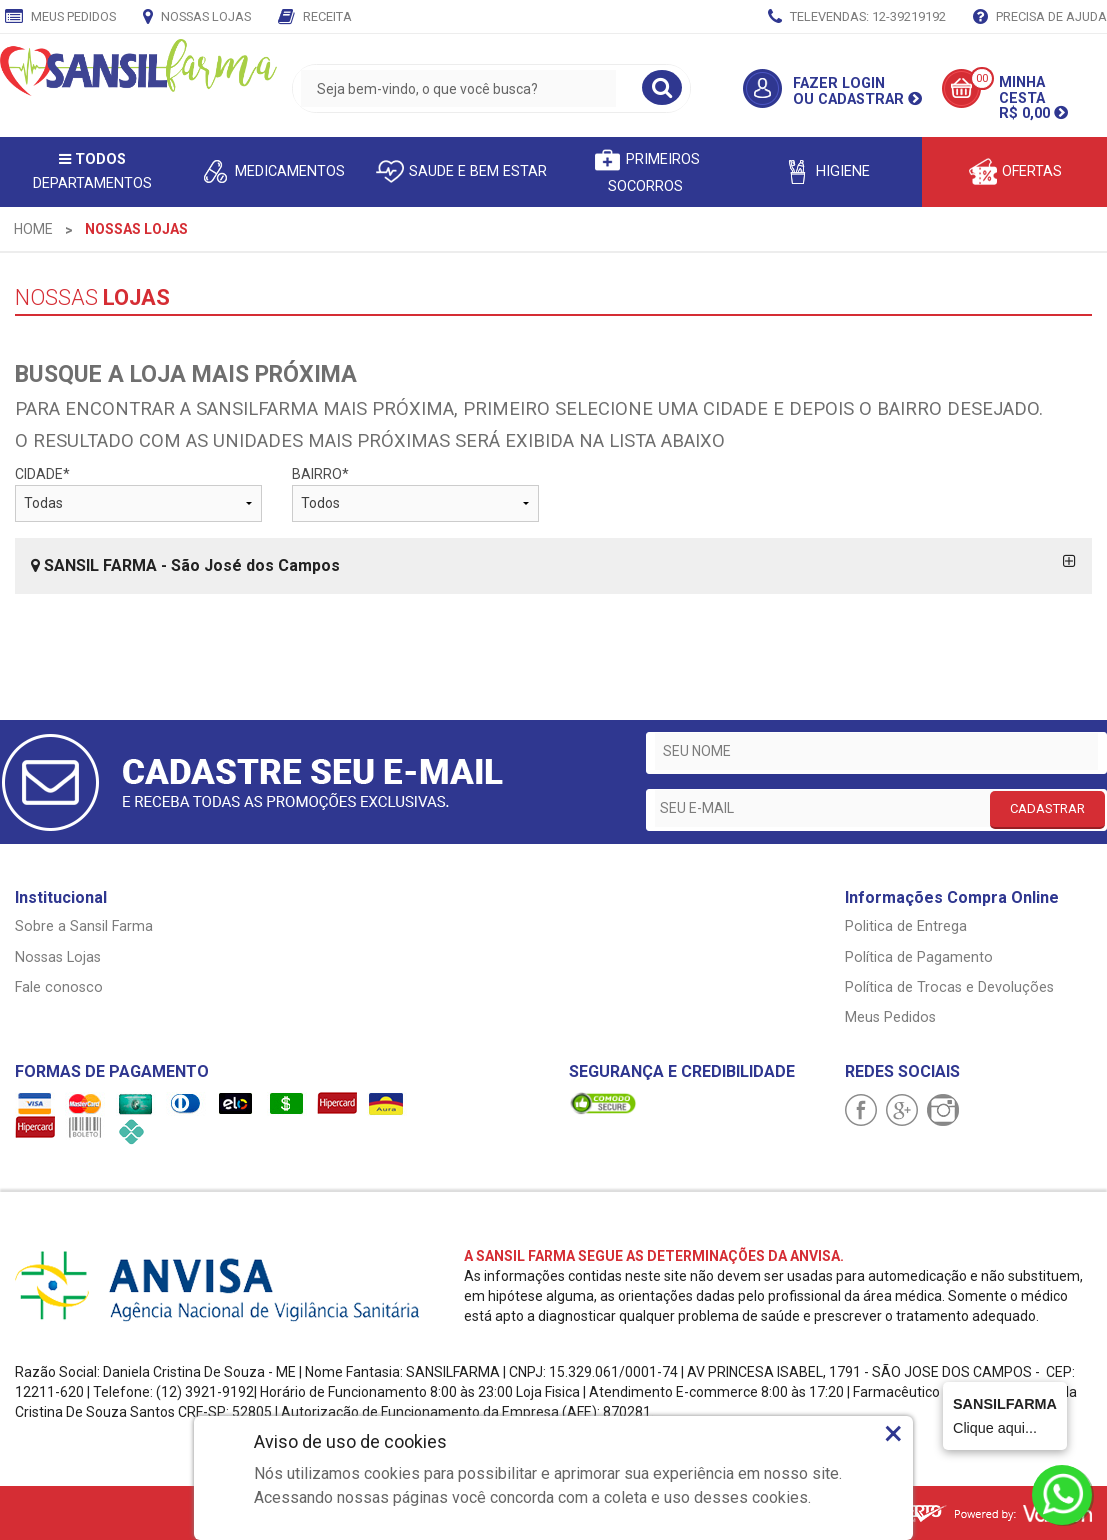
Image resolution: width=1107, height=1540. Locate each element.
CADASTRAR (1047, 808)
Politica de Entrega (906, 926)
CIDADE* (138, 494)
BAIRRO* (415, 494)
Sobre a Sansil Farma (84, 926)
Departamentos (92, 171)
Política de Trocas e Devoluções (949, 987)
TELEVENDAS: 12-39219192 (857, 18)
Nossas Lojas (197, 18)
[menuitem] (33, 229)
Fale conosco (59, 987)
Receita (315, 18)
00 (982, 78)
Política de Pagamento (919, 957)
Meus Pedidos (60, 18)
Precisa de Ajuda (1040, 18)
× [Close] (893, 1433)
